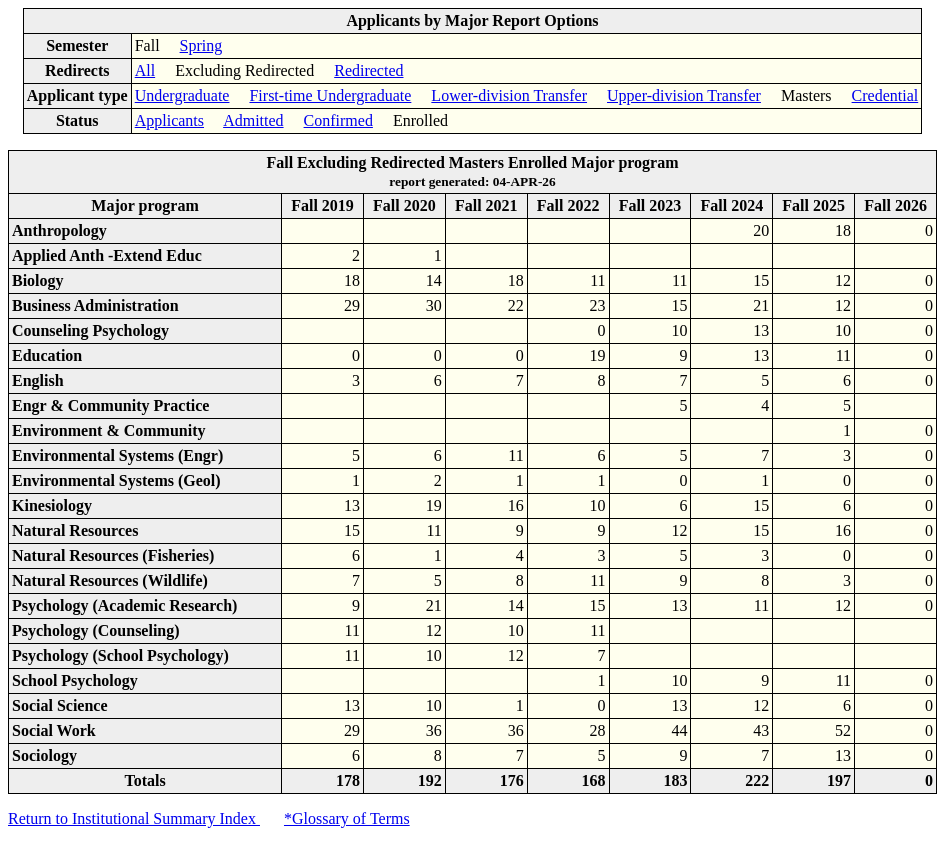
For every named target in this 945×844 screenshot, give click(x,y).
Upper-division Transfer (684, 95)
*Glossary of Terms (347, 818)
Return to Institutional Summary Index (134, 818)
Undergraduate (182, 95)
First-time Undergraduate (330, 95)
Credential (885, 95)
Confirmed (338, 120)
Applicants (169, 120)
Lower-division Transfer (509, 95)
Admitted (253, 120)
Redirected (368, 70)
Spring (201, 45)
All (145, 70)
